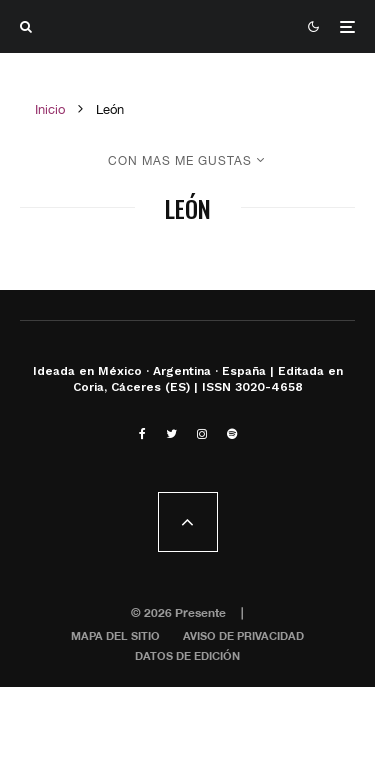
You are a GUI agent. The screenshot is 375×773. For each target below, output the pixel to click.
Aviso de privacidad (243, 635)
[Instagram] (202, 434)
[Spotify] (232, 434)
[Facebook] (142, 434)
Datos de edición (187, 655)
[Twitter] (171, 434)
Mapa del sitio (115, 635)
